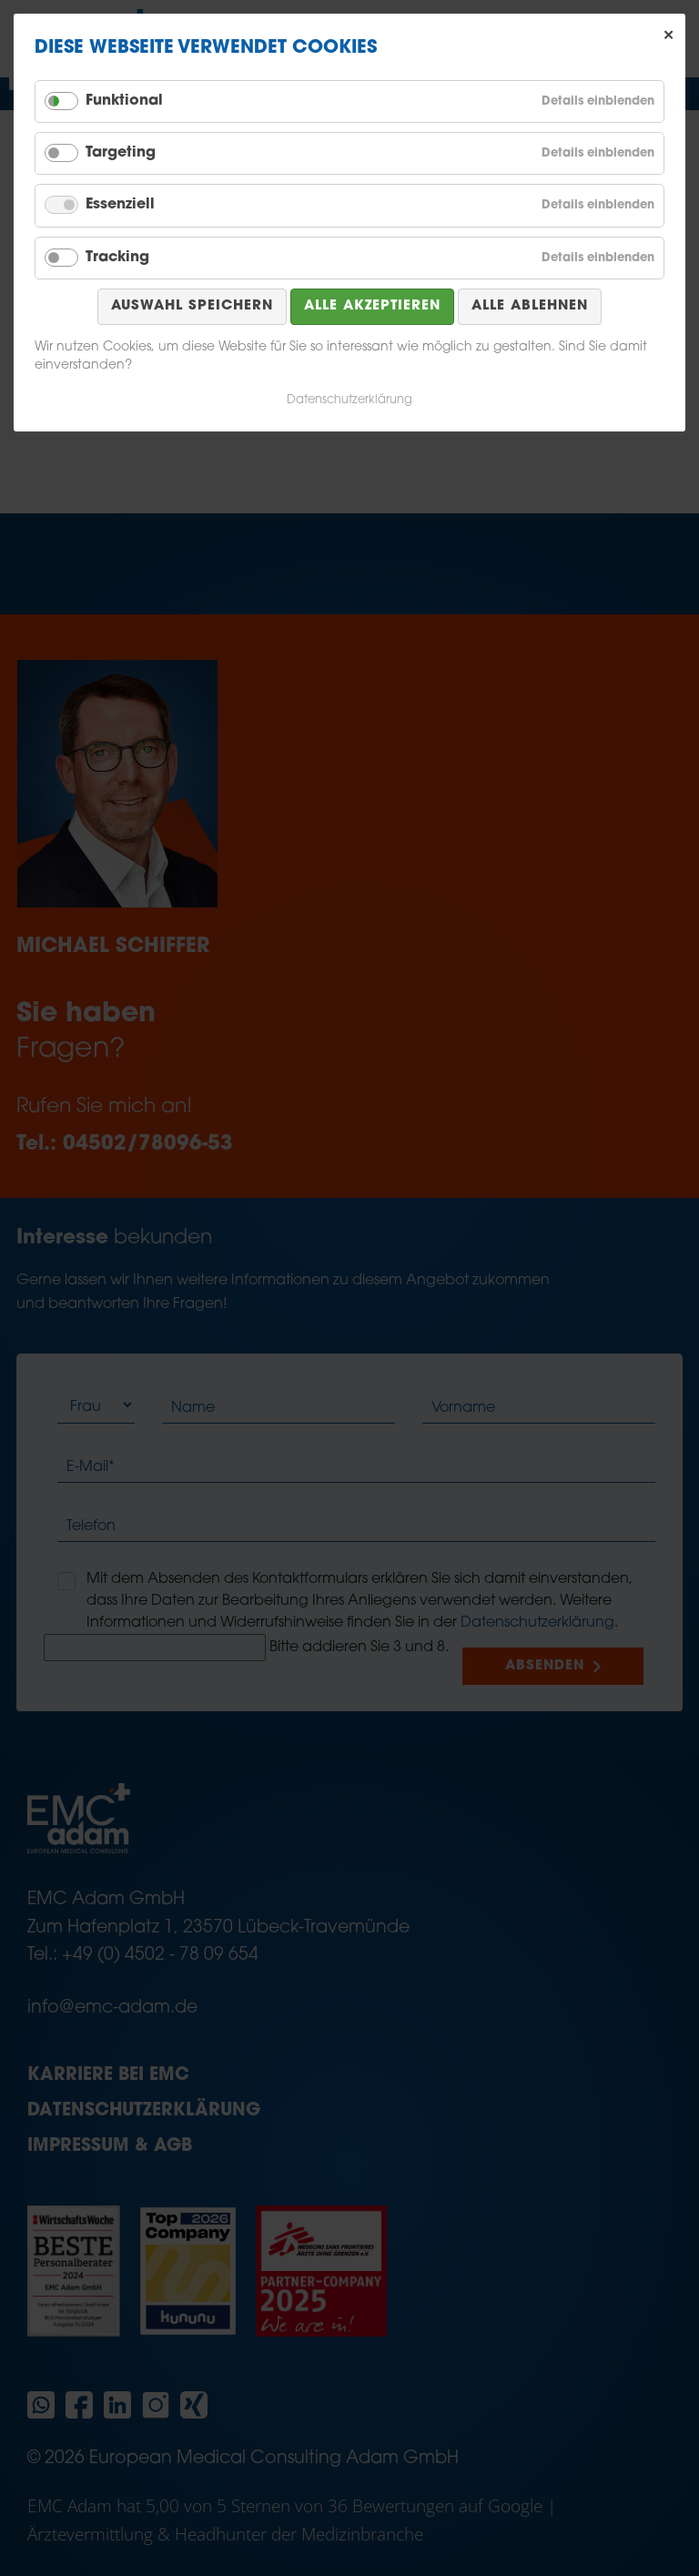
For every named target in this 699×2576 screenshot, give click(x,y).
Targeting (121, 153)
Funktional (124, 101)
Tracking (117, 257)
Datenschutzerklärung (349, 400)
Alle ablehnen (529, 306)
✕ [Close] (669, 35)
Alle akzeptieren (372, 306)
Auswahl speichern (192, 306)
